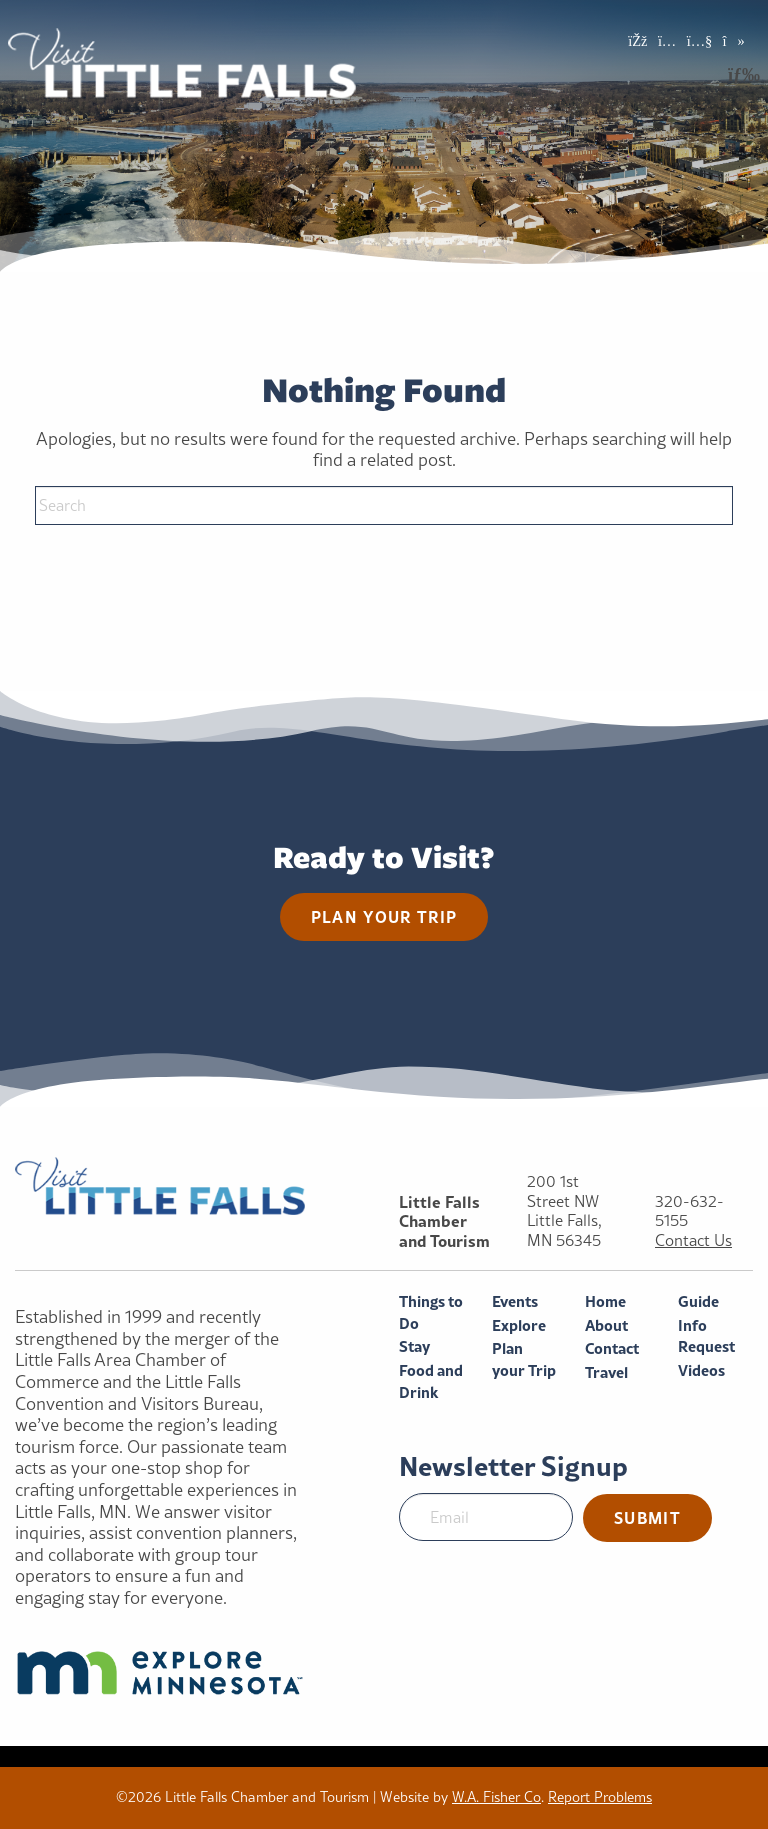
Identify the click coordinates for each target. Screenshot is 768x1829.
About (606, 1325)
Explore (519, 1325)
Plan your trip (384, 916)
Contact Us (693, 1240)
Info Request (706, 1336)
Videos (701, 1370)
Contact (612, 1348)
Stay (414, 1346)
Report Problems (600, 1797)
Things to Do (431, 1312)
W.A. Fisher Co (496, 1797)
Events (515, 1301)
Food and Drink (431, 1381)
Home (605, 1301)
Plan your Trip (524, 1359)
